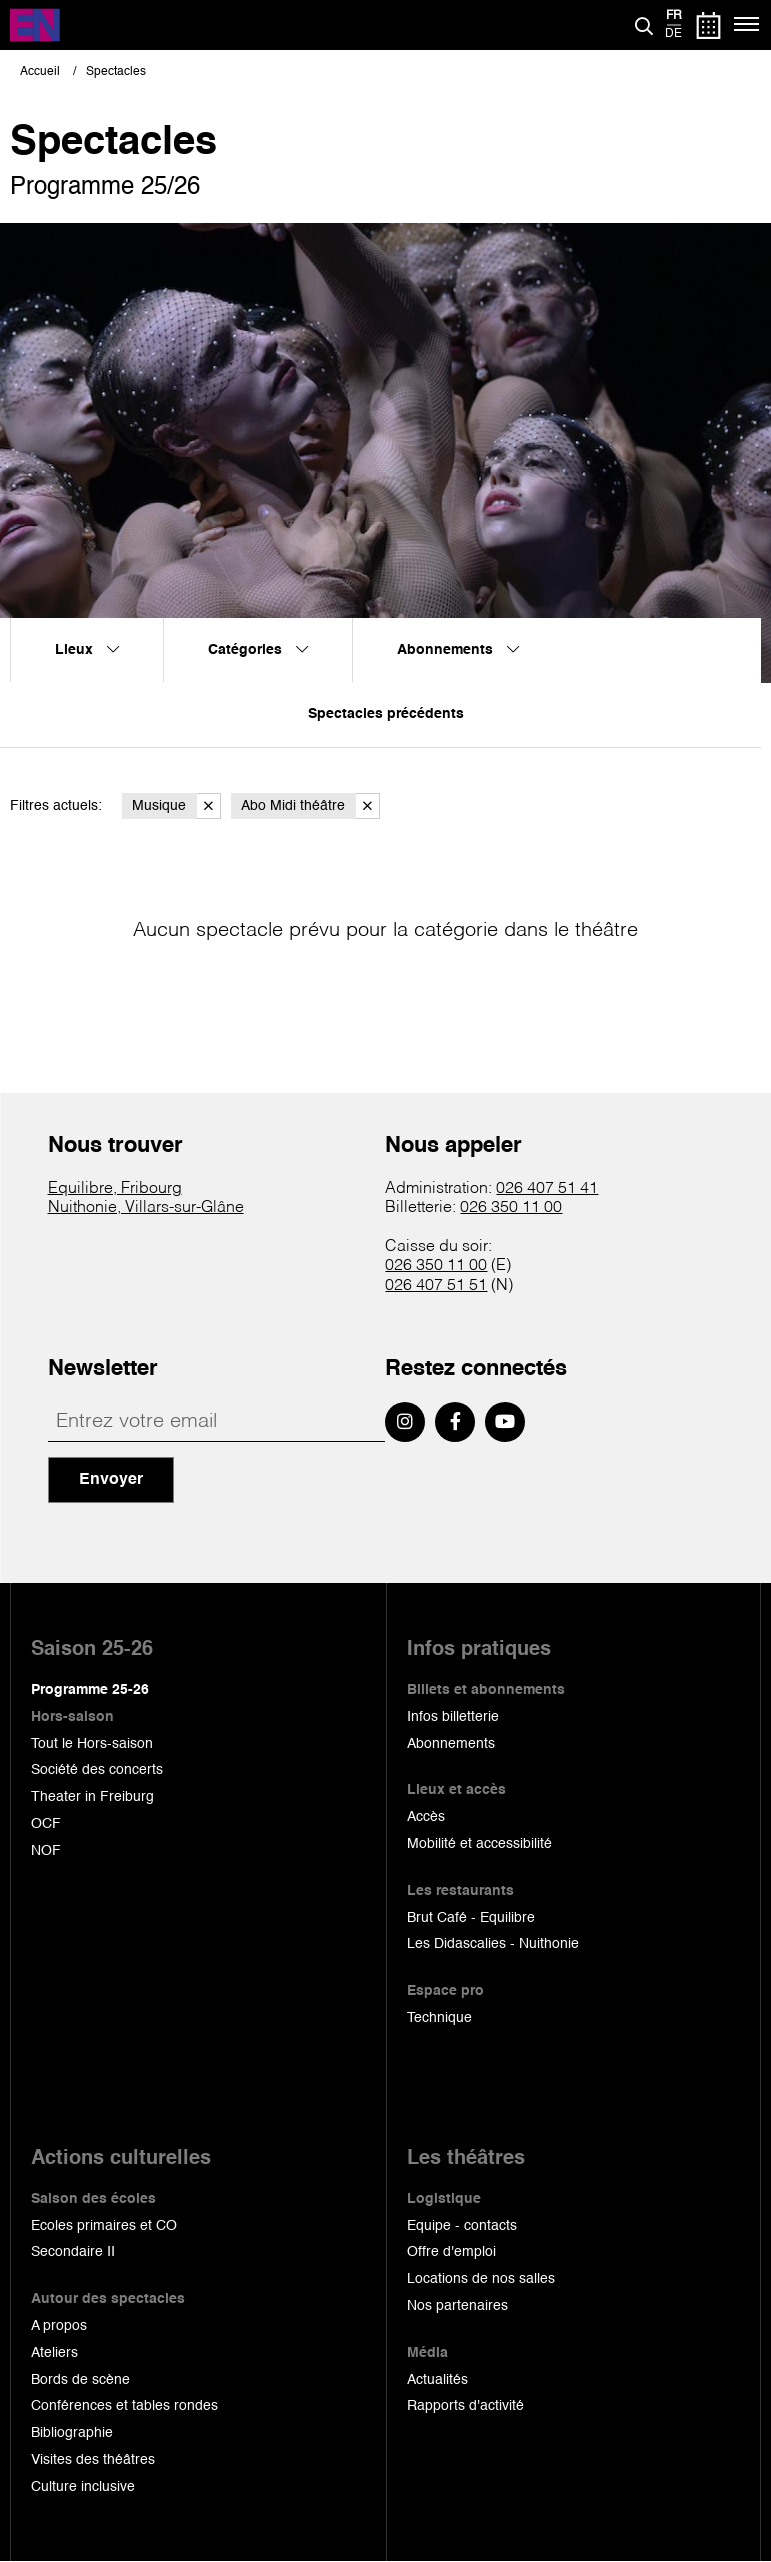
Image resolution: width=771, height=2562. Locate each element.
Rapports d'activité (465, 2406)
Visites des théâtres (93, 2460)
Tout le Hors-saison (92, 1744)
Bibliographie (72, 2433)
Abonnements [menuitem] (458, 650)
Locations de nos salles (481, 2279)
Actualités (437, 2380)
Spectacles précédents (386, 714)
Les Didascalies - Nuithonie (493, 1944)
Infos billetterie (453, 1717)
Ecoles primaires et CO (104, 2226)
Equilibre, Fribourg (115, 1189)
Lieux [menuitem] (87, 650)
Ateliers (54, 2353)
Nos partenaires (457, 2306)
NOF (46, 1851)
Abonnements (451, 1744)
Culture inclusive (83, 2487)
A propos (59, 2326)
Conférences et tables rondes (124, 2406)
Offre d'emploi (451, 2252)
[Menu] (747, 25)
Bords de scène (80, 2380)
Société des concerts (97, 1770)
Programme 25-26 (90, 1690)
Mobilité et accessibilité (479, 1844)
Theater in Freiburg (92, 1797)
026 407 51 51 (436, 1286)
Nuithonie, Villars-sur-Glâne (146, 1208)
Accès (426, 1817)
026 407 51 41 (547, 1189)
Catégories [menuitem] (258, 650)
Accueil (40, 72)
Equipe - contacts (462, 2226)
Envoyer (111, 1480)
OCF (46, 1824)
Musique (176, 806)
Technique (439, 2018)
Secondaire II (73, 2252)
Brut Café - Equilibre (471, 1918)
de (673, 34)
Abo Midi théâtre (310, 806)
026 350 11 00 (511, 1208)
